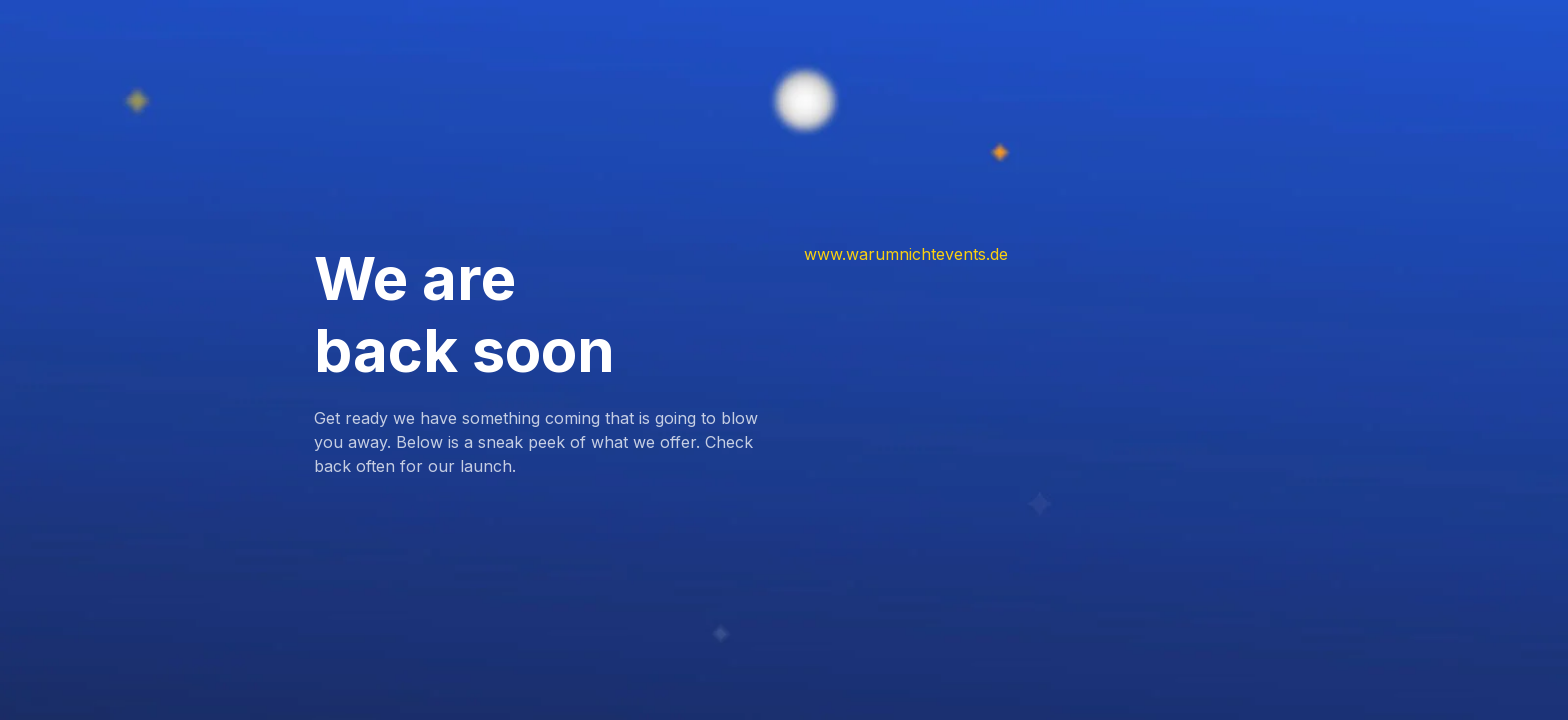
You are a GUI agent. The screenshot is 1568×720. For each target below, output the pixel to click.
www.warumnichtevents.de (906, 254)
